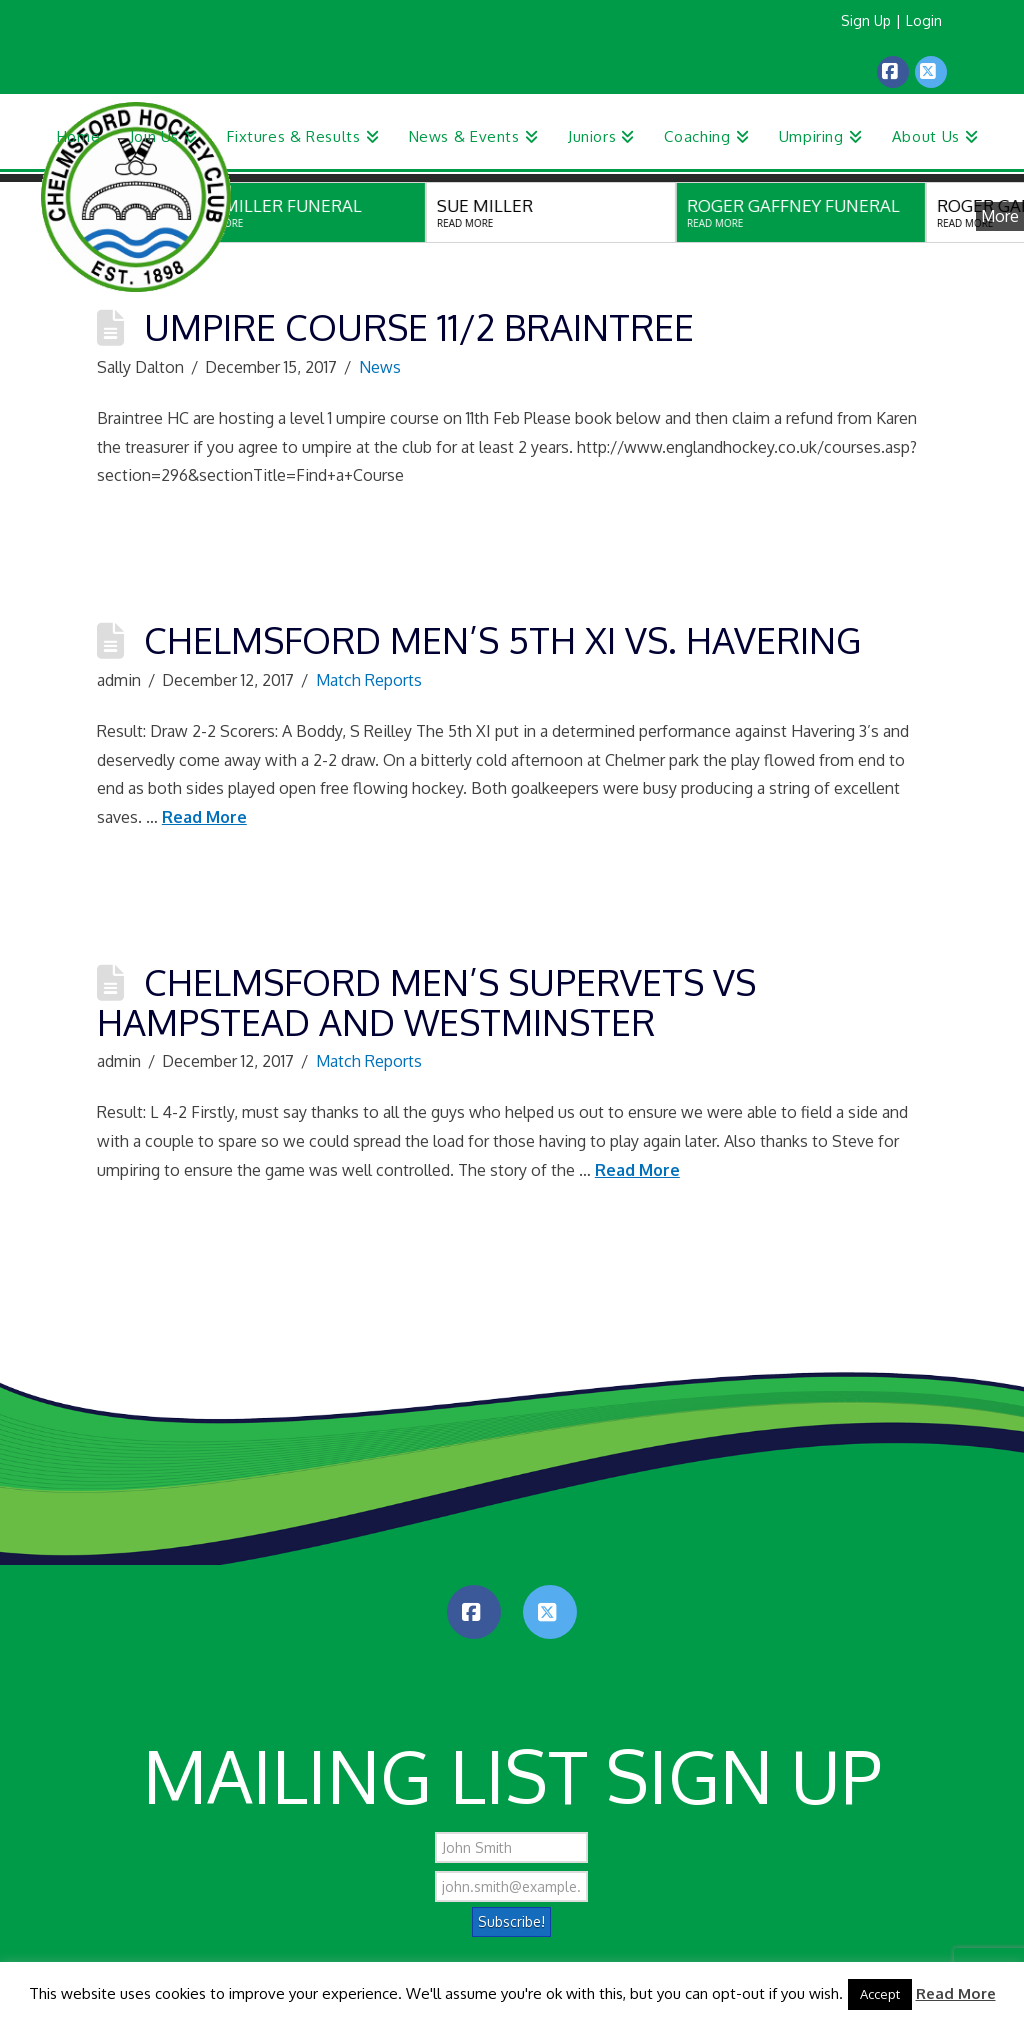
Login (924, 20)
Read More (204, 817)
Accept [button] (880, 1994)
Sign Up (866, 20)
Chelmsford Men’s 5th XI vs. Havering (502, 639)
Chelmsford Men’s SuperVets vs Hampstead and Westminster (426, 1001)
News (380, 367)
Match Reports (369, 680)
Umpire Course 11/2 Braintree (419, 326)
